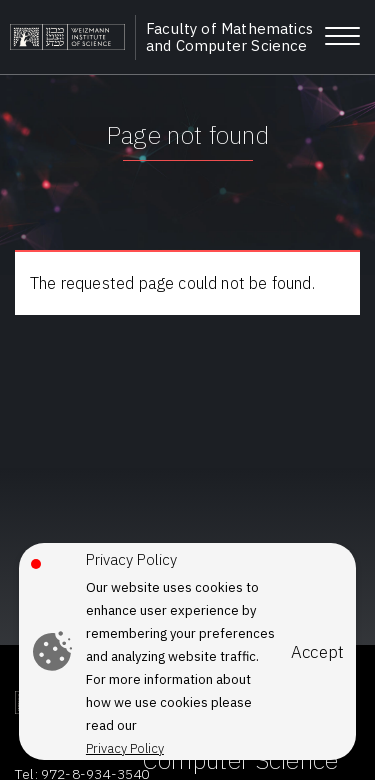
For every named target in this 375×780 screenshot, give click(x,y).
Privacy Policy (125, 748)
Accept (317, 652)
